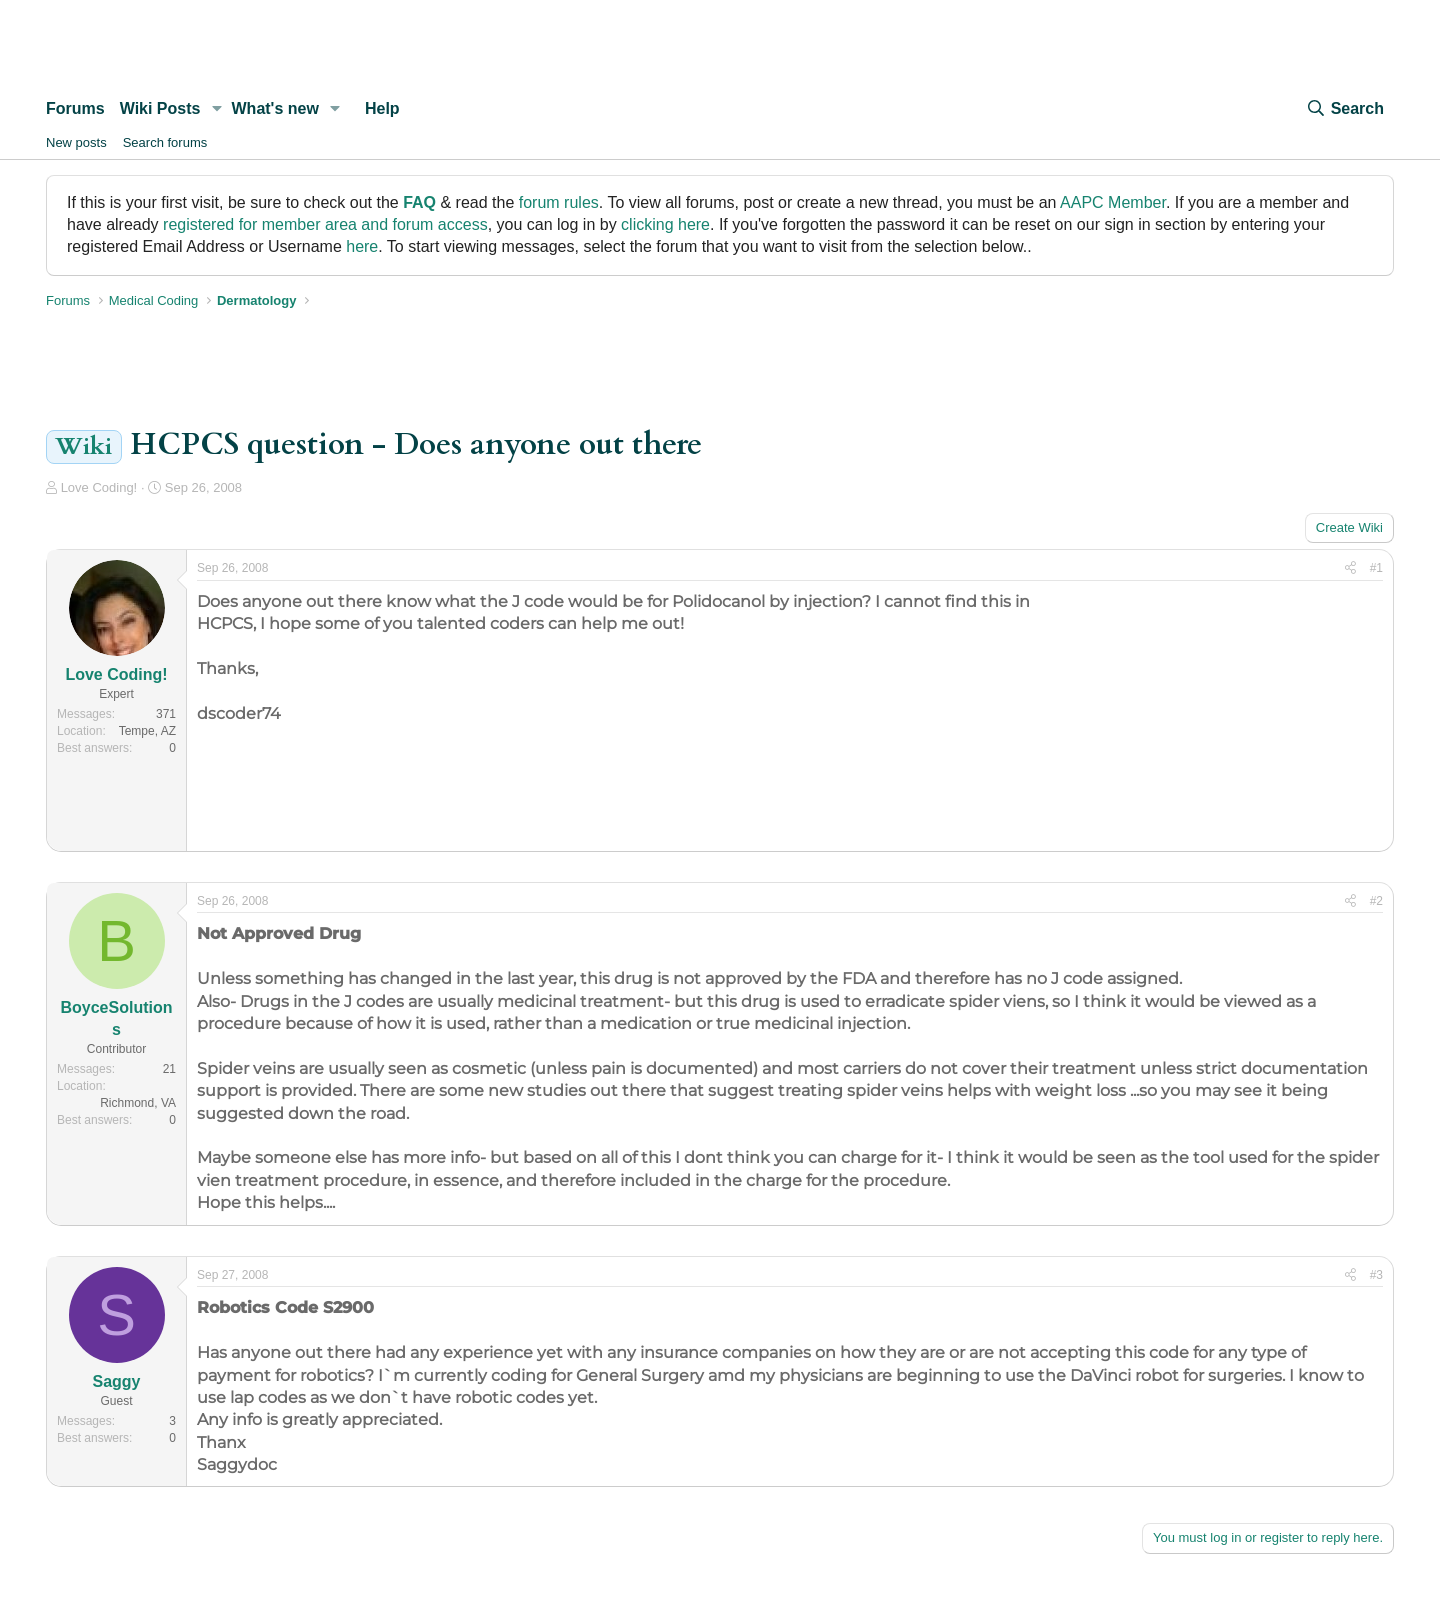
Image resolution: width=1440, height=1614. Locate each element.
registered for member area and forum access (325, 224)
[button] (216, 109)
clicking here (665, 224)
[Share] (1350, 568)
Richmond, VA (138, 1103)
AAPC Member (1113, 202)
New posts (76, 142)
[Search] (1345, 109)
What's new (275, 108)
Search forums (165, 142)
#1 (1376, 568)
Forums (75, 108)
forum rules (559, 202)
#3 (1376, 1275)
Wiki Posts (160, 108)
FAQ (419, 202)
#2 (1376, 901)
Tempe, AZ (147, 731)
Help (382, 108)
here (362, 246)
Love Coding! (99, 487)
